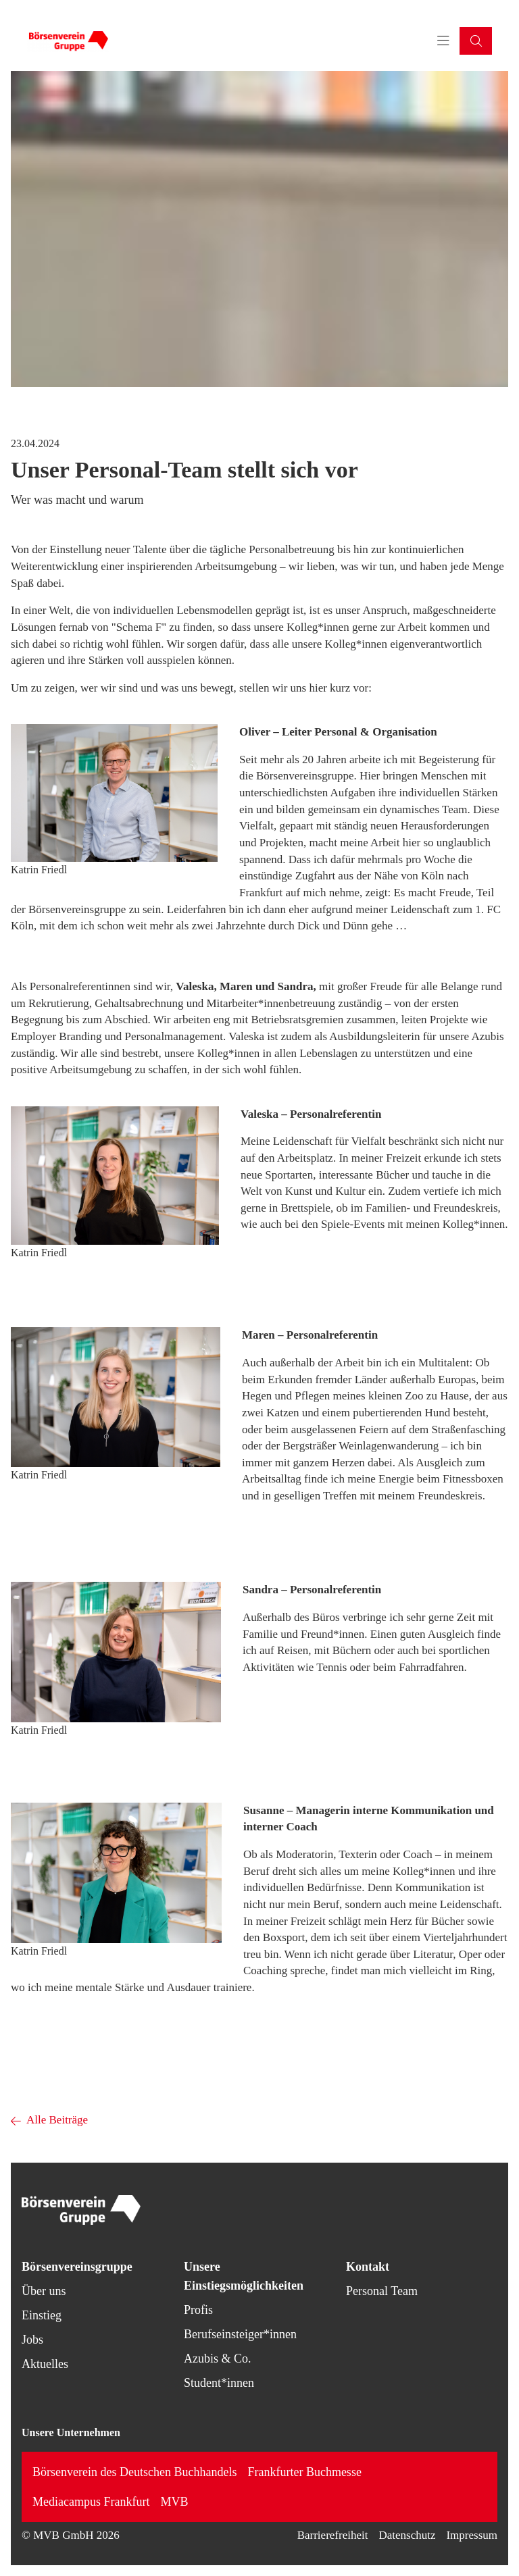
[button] (476, 41)
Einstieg (41, 2315)
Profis (198, 2310)
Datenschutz (406, 2535)
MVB (174, 2501)
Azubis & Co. (217, 2358)
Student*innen (219, 2383)
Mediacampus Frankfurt (90, 2501)
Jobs (32, 2339)
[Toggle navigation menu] (443, 41)
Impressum (471, 2535)
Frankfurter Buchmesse (304, 2472)
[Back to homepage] (68, 41)
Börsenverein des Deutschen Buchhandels (134, 2472)
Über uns (44, 2291)
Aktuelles (45, 2364)
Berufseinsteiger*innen (240, 2334)
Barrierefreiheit (332, 2535)
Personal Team (382, 2291)
